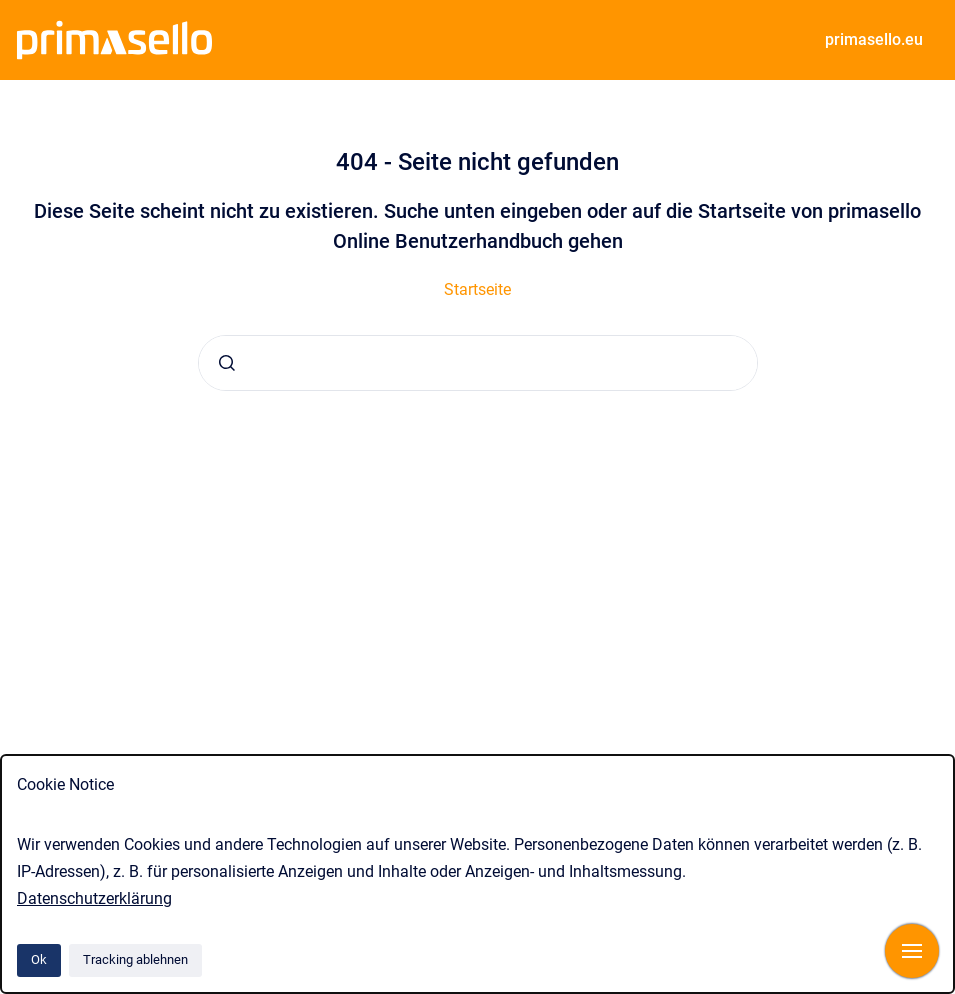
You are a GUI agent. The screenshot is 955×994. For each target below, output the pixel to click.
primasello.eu (874, 39)
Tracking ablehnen (135, 959)
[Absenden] (227, 363)
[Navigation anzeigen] (912, 951)
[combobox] (478, 363)
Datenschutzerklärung (94, 898)
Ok (39, 959)
